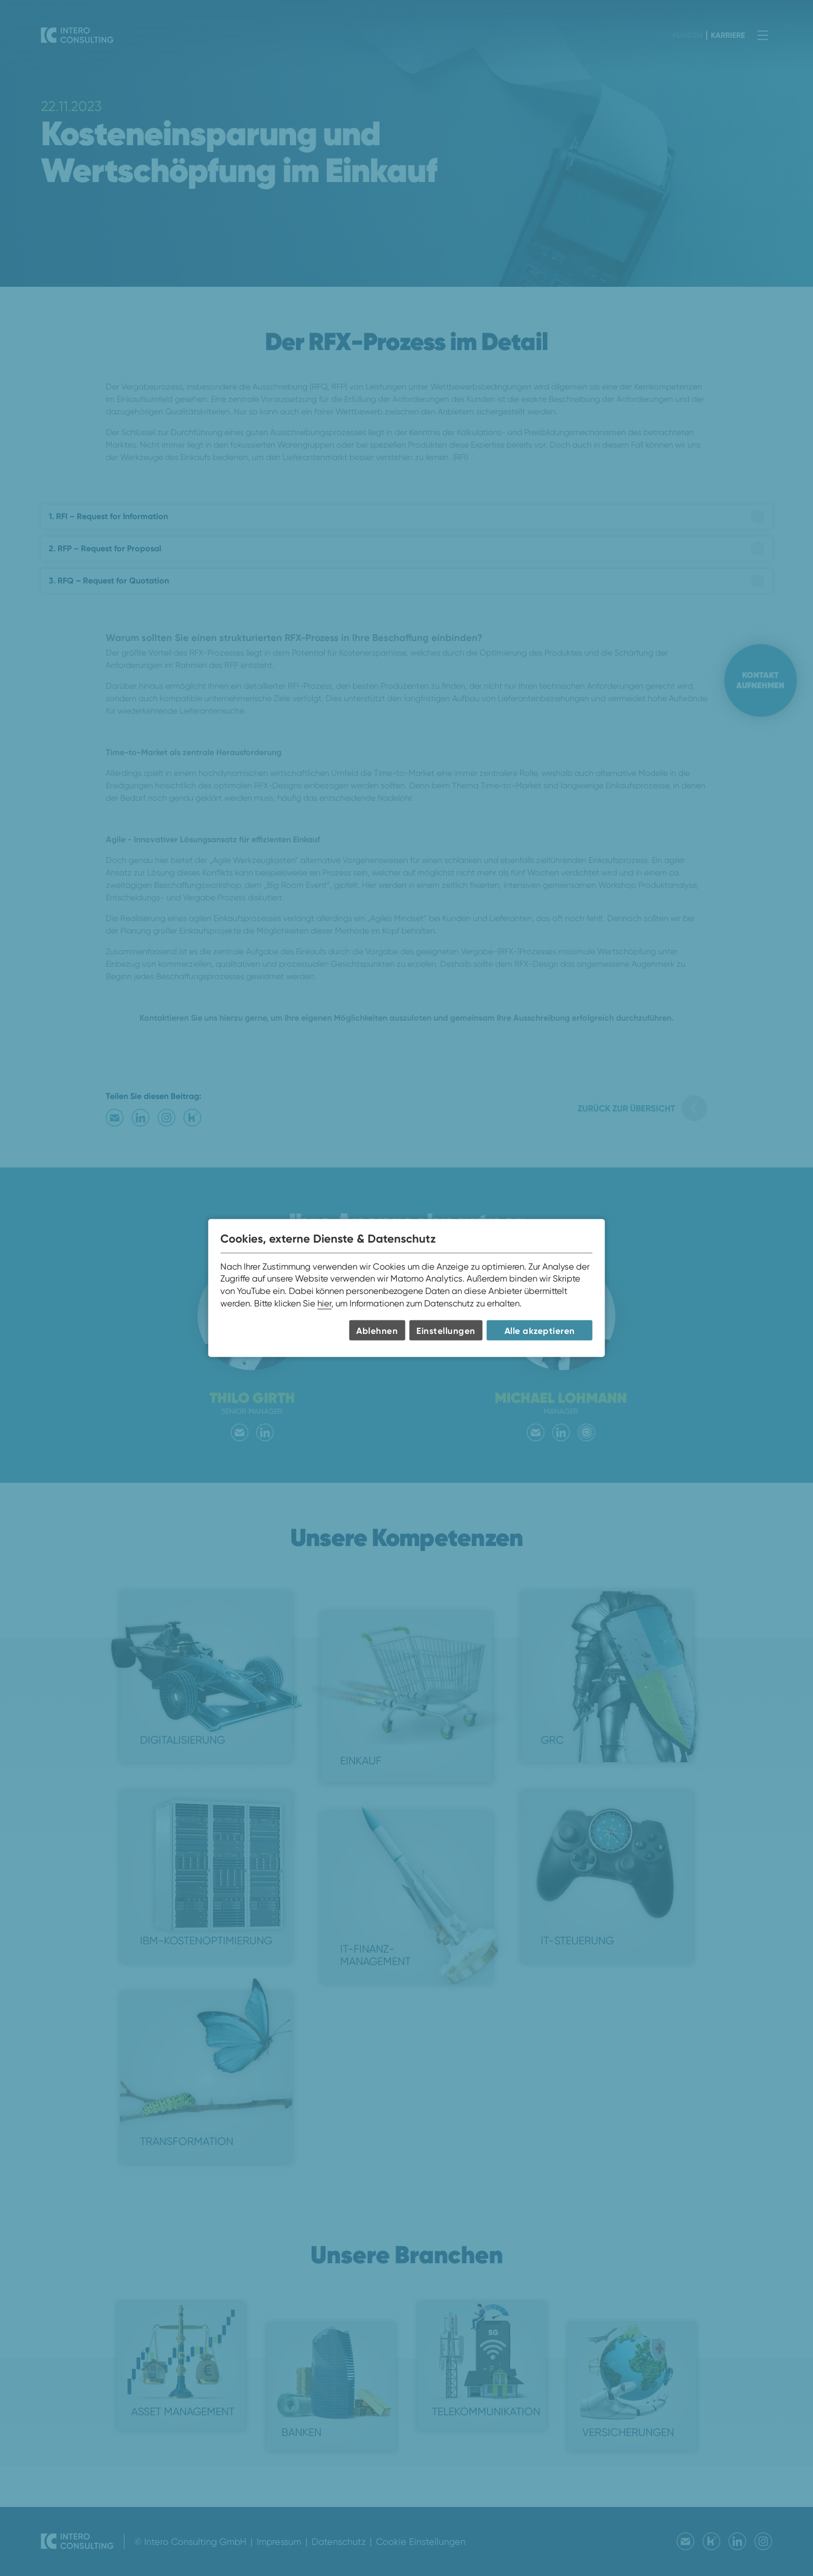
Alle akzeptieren (539, 1330)
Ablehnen (377, 1330)
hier (324, 1303)
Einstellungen (445, 1330)
